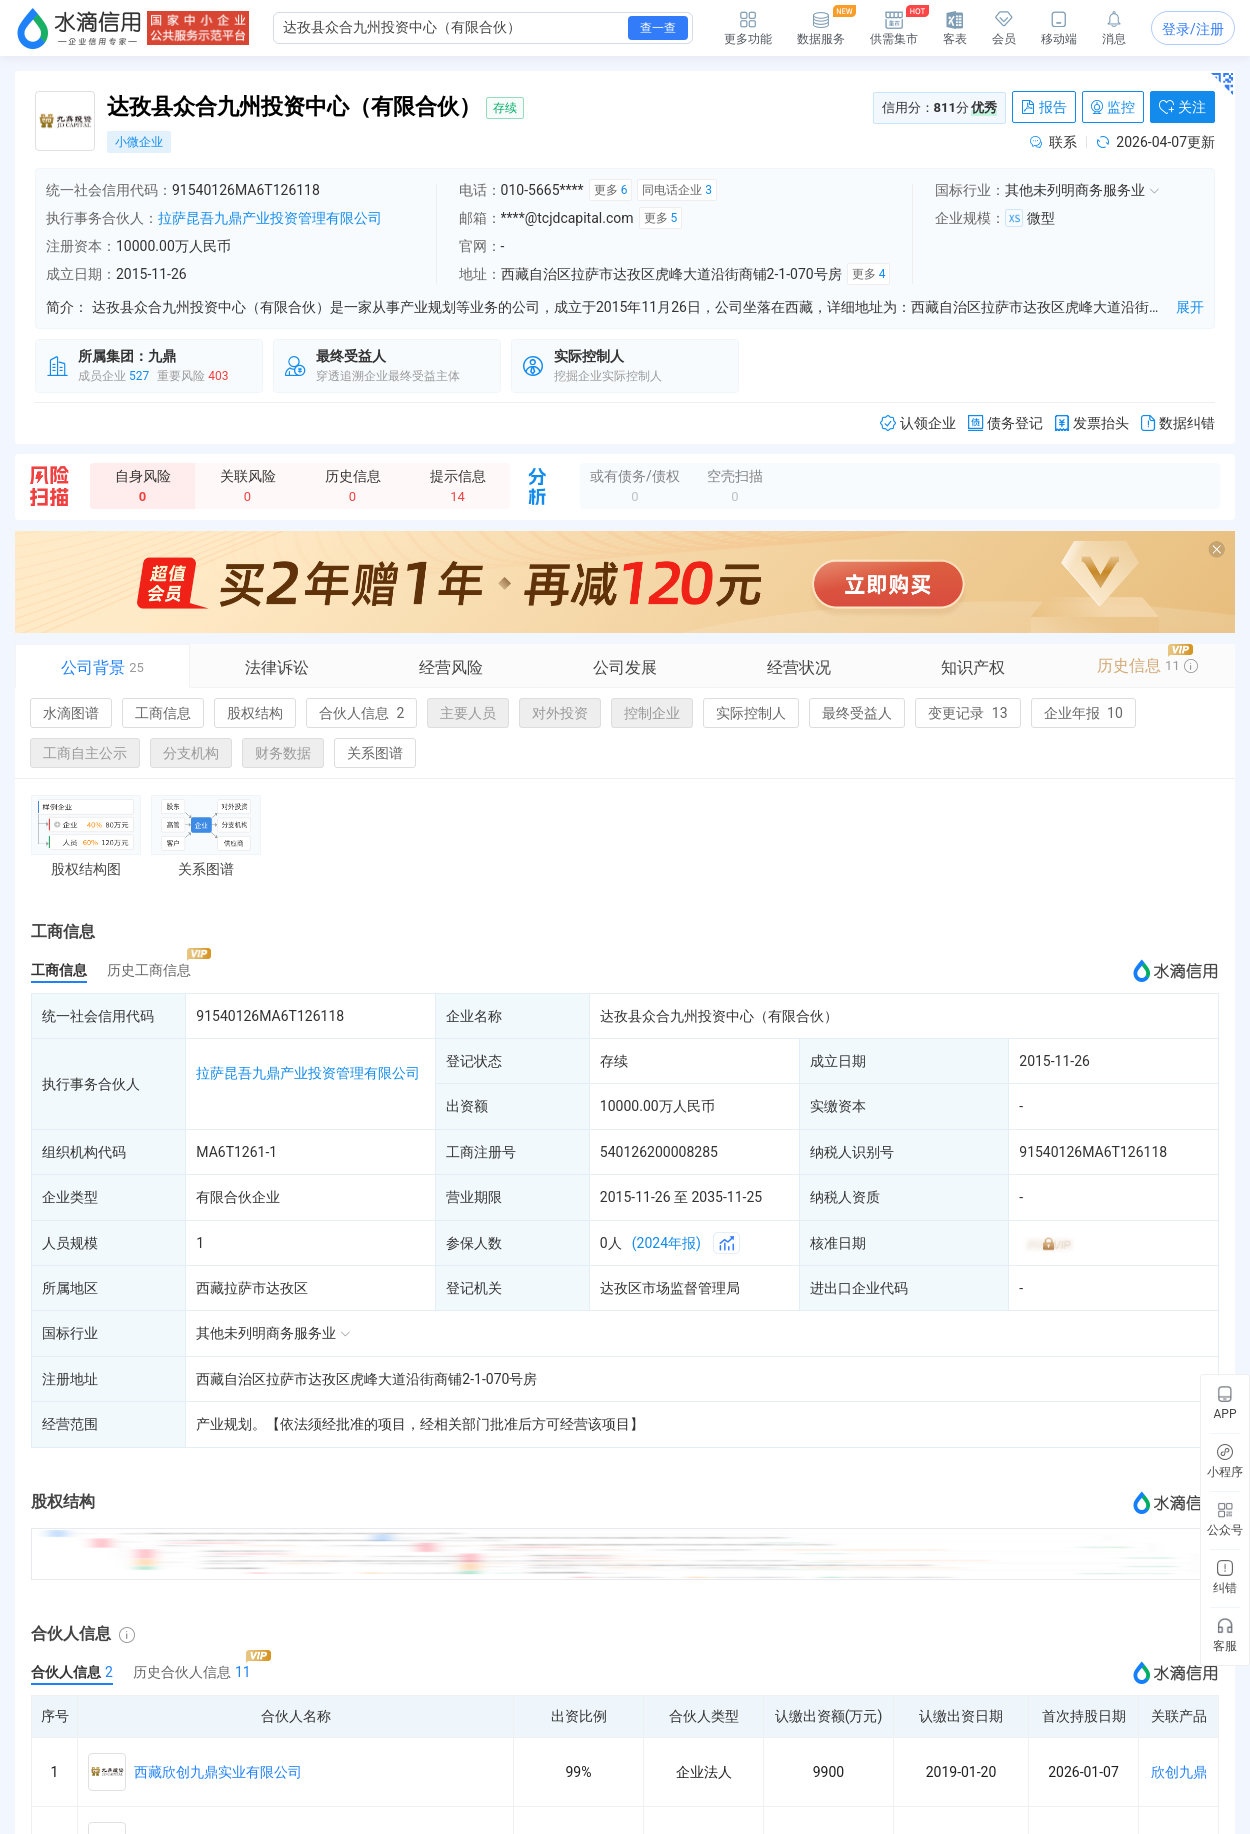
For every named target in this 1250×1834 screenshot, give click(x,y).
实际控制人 (751, 713)
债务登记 (1005, 423)
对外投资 (560, 713)
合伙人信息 (361, 713)
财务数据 (283, 753)
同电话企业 (677, 190)
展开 (1190, 307)
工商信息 (163, 713)
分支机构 (191, 753)
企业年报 (1083, 713)
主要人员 (468, 713)
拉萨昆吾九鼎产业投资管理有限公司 (270, 218)
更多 (611, 190)
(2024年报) (666, 1243)
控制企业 (652, 713)
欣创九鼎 (1179, 1772)
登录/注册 (1193, 29)
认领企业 (918, 423)
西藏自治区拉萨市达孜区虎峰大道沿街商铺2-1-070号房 (366, 1379)
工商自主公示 (85, 753)
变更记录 (967, 713)
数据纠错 (1178, 423)
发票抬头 (1092, 423)
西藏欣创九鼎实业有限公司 (218, 1772)
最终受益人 (857, 713)
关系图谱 (375, 753)
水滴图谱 (71, 713)
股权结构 (255, 713)
